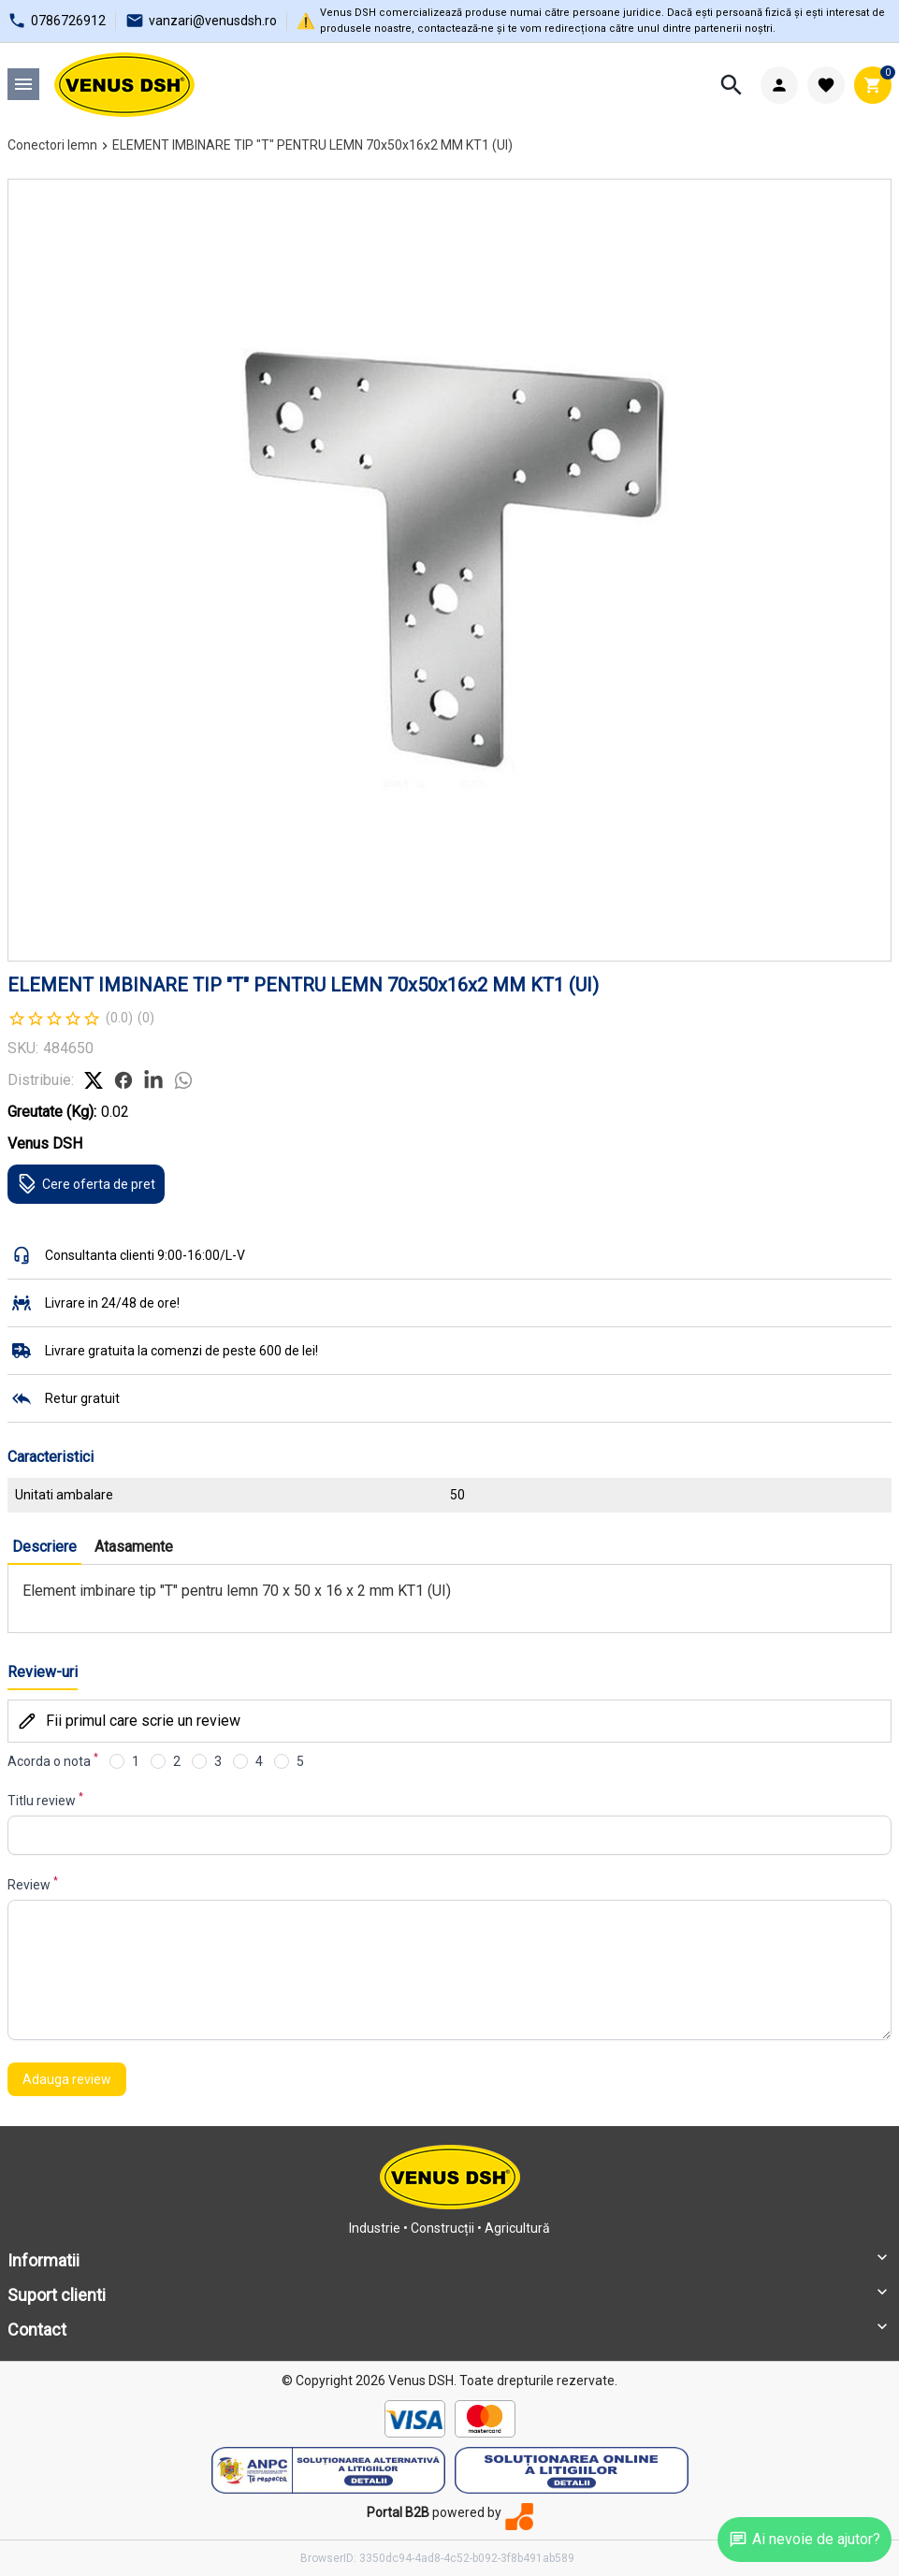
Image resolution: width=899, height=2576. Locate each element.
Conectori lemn (52, 144)
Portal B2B (398, 2512)
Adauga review (66, 2079)
